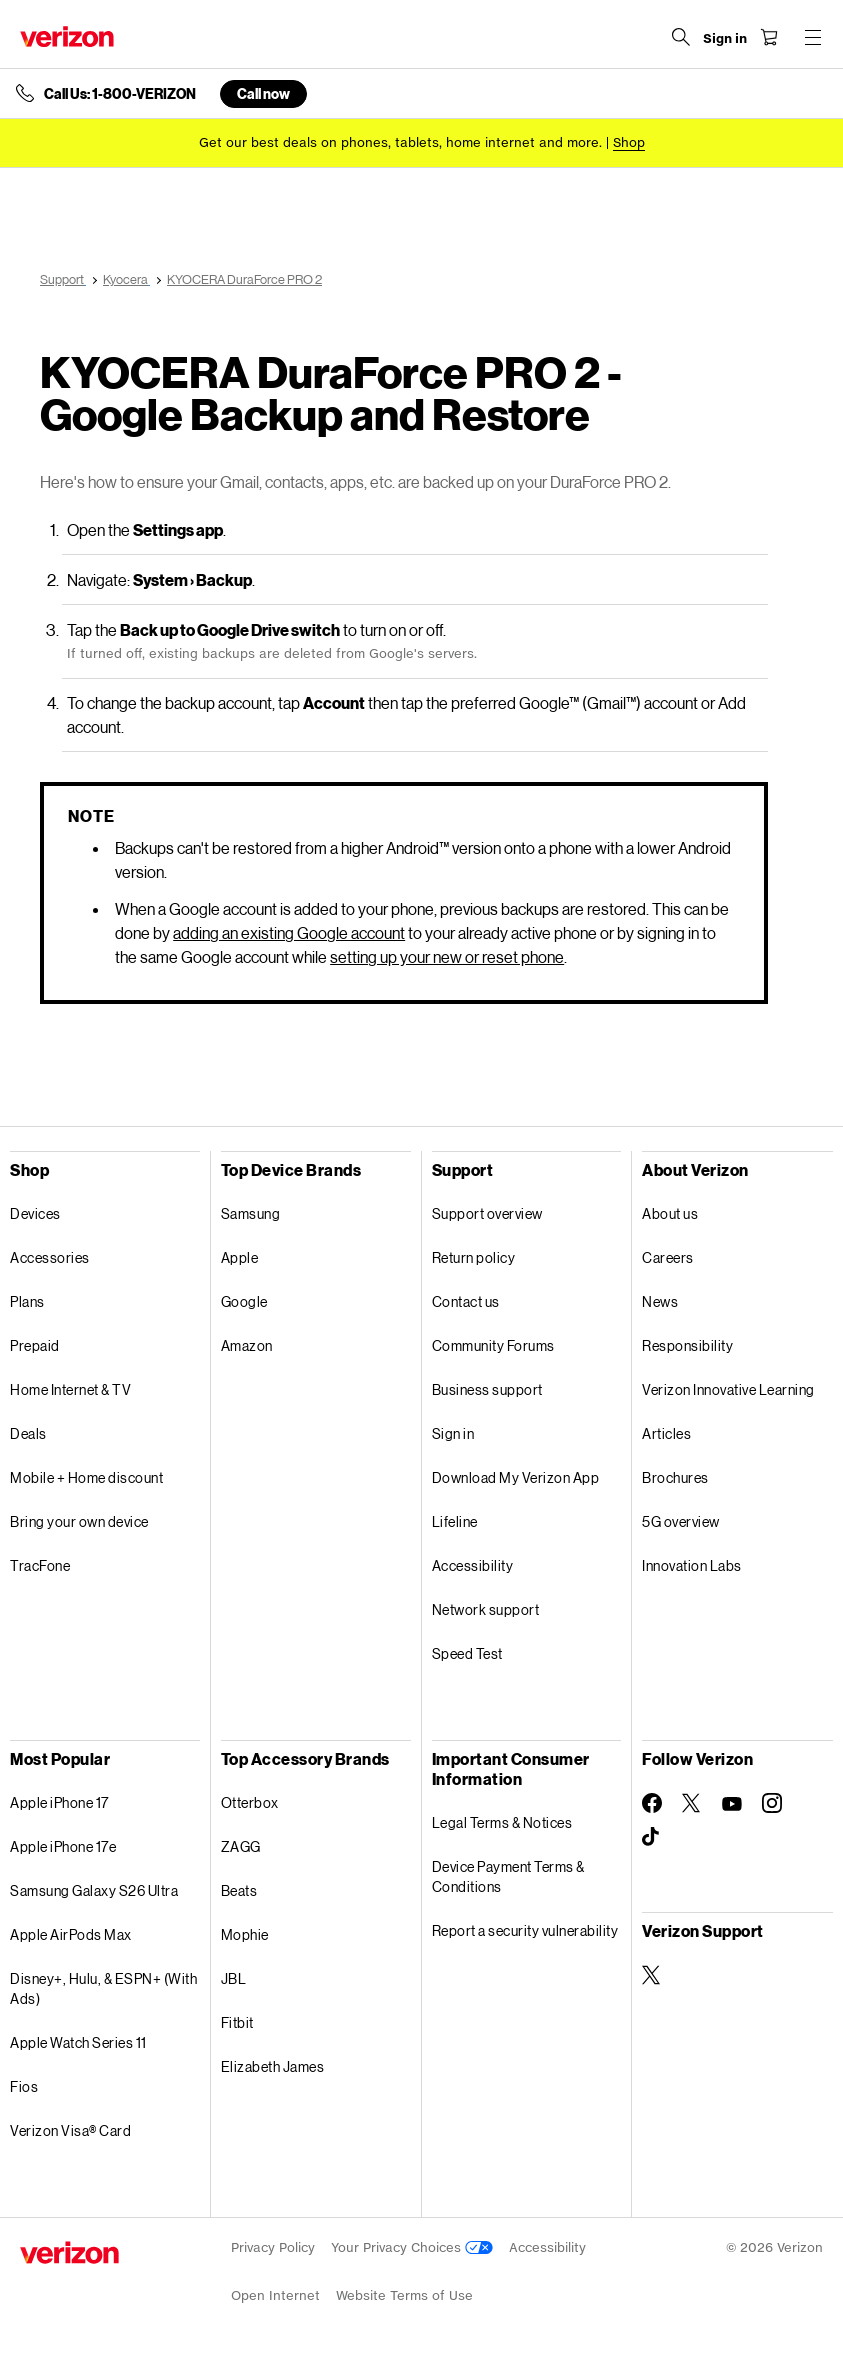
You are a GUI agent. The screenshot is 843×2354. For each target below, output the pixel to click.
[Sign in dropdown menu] (725, 39)
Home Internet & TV (70, 1389)
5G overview (681, 1521)
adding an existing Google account (289, 932)
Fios (24, 2086)
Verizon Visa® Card (70, 2130)
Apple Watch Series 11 (78, 2042)
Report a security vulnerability (525, 1930)
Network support (486, 1609)
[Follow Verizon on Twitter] (692, 1803)
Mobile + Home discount (86, 1477)
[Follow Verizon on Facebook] (652, 1803)
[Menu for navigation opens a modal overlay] (813, 37)
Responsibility (687, 1345)
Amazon (247, 1345)
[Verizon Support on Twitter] (652, 1975)
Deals (28, 1433)
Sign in (453, 1433)
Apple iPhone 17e (63, 1846)
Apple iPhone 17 (59, 1802)
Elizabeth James (273, 2066)
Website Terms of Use (404, 2295)
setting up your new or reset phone (447, 956)
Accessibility (473, 1565)
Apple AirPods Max (71, 1934)
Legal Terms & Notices (502, 1822)
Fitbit (237, 2022)
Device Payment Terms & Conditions (508, 1876)
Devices (35, 1213)
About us (670, 1213)
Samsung (251, 1213)
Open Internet (275, 2295)
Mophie (245, 1934)
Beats (239, 1890)
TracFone (40, 1565)
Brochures (675, 1477)
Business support (487, 1389)
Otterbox (250, 1802)
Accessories (50, 1257)
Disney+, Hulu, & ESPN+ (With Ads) (103, 1988)
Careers (668, 1257)
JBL (234, 1978)
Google (244, 1301)
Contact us (466, 1301)
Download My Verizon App (516, 1477)
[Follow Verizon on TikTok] (652, 1837)
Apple (240, 1257)
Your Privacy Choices (412, 2247)
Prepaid (35, 1345)
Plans (27, 1301)
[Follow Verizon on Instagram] (772, 1803)
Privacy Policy (273, 2247)
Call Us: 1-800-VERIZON (120, 94)
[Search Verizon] (681, 37)
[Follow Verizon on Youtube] (732, 1804)
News (660, 1301)
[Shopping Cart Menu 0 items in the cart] (769, 37)
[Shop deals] (629, 142)
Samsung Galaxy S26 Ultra (94, 1890)
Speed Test (467, 1653)
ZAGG (241, 1846)
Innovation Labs (692, 1565)
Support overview (487, 1213)
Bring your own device (79, 1521)
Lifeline (455, 1521)
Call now (263, 93)
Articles (666, 1433)
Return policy (474, 1257)
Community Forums (493, 1345)
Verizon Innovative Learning (728, 1389)
